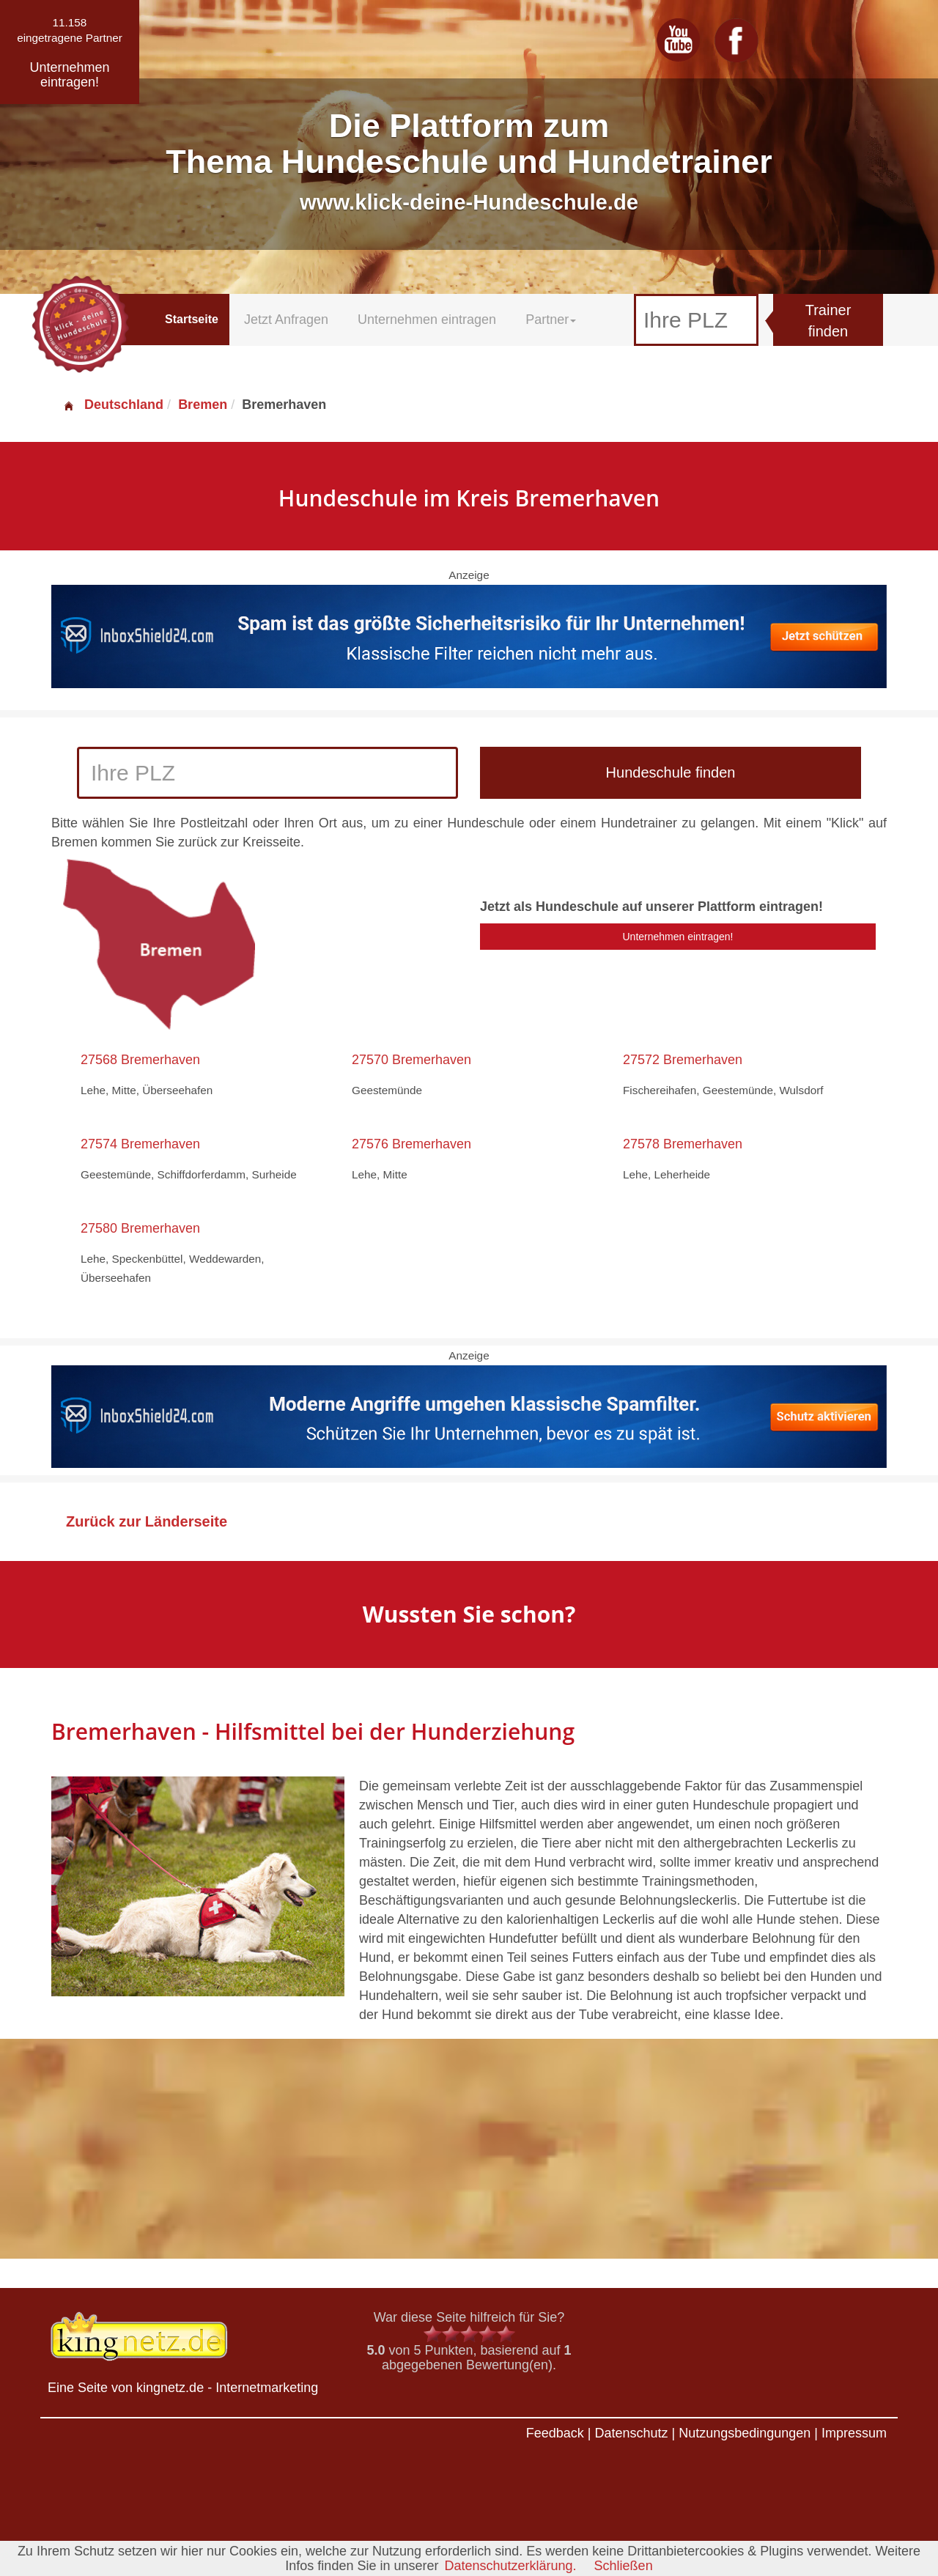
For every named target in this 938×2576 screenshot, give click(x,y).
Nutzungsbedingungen (744, 2433)
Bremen (202, 404)
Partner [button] (550, 319)
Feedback (555, 2433)
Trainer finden (828, 320)
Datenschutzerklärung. (510, 2565)
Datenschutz (631, 2433)
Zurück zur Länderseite (146, 1521)
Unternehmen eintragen (427, 319)
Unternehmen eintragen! (678, 936)
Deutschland (112, 404)
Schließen (623, 2565)
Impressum (854, 2433)
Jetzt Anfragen (286, 319)
